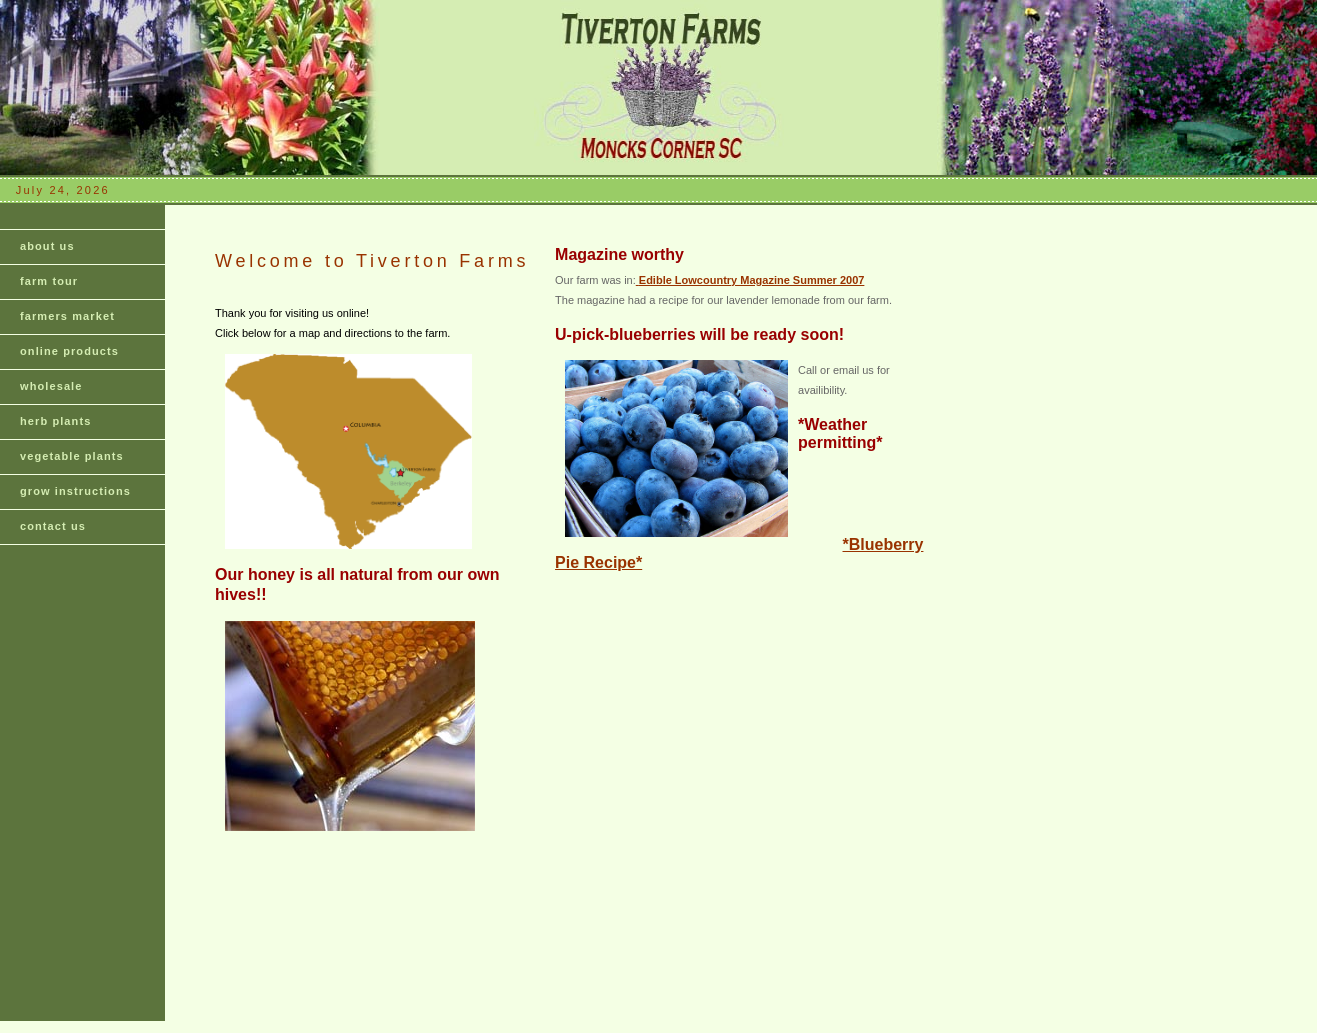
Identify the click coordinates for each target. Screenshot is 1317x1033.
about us (47, 246)
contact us (53, 526)
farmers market (67, 316)
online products (69, 351)
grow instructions (75, 491)
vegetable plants (72, 456)
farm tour (49, 281)
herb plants (55, 421)
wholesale (51, 386)
